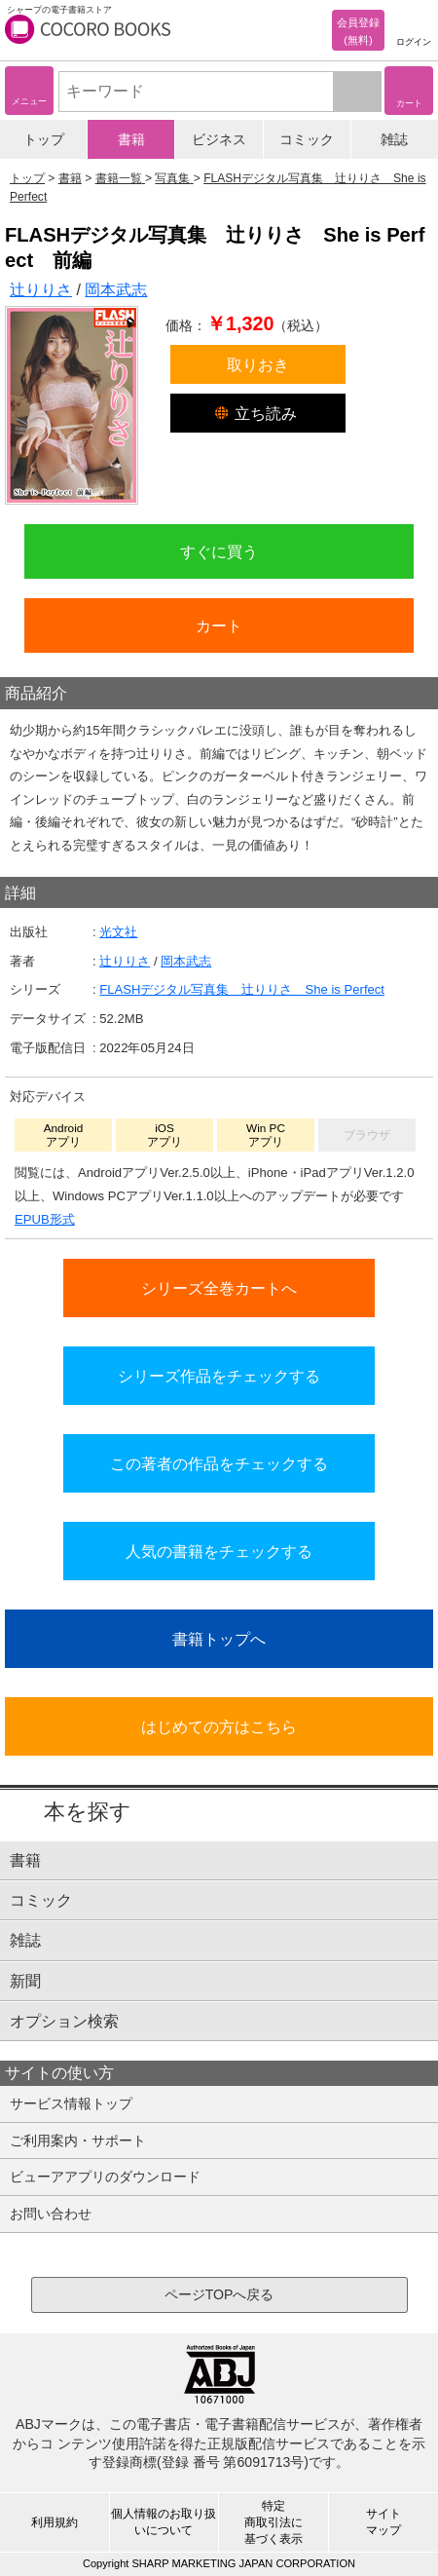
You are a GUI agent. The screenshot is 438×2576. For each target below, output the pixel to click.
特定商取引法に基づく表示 (273, 2522)
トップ (43, 139)
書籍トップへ (219, 1639)
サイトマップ (383, 2522)
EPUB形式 (45, 1219)
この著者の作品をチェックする (219, 1463)
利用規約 (54, 2522)
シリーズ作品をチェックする (219, 1375)
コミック (306, 139)
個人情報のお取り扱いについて (163, 2522)
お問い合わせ (50, 2213)
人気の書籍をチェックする (219, 1551)
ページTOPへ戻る (219, 2294)
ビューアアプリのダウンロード (105, 2176)
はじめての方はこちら (219, 1726)
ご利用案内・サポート (78, 2140)
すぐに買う (219, 551)
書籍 (131, 139)
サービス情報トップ (71, 2103)
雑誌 (394, 139)
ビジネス (219, 139)
